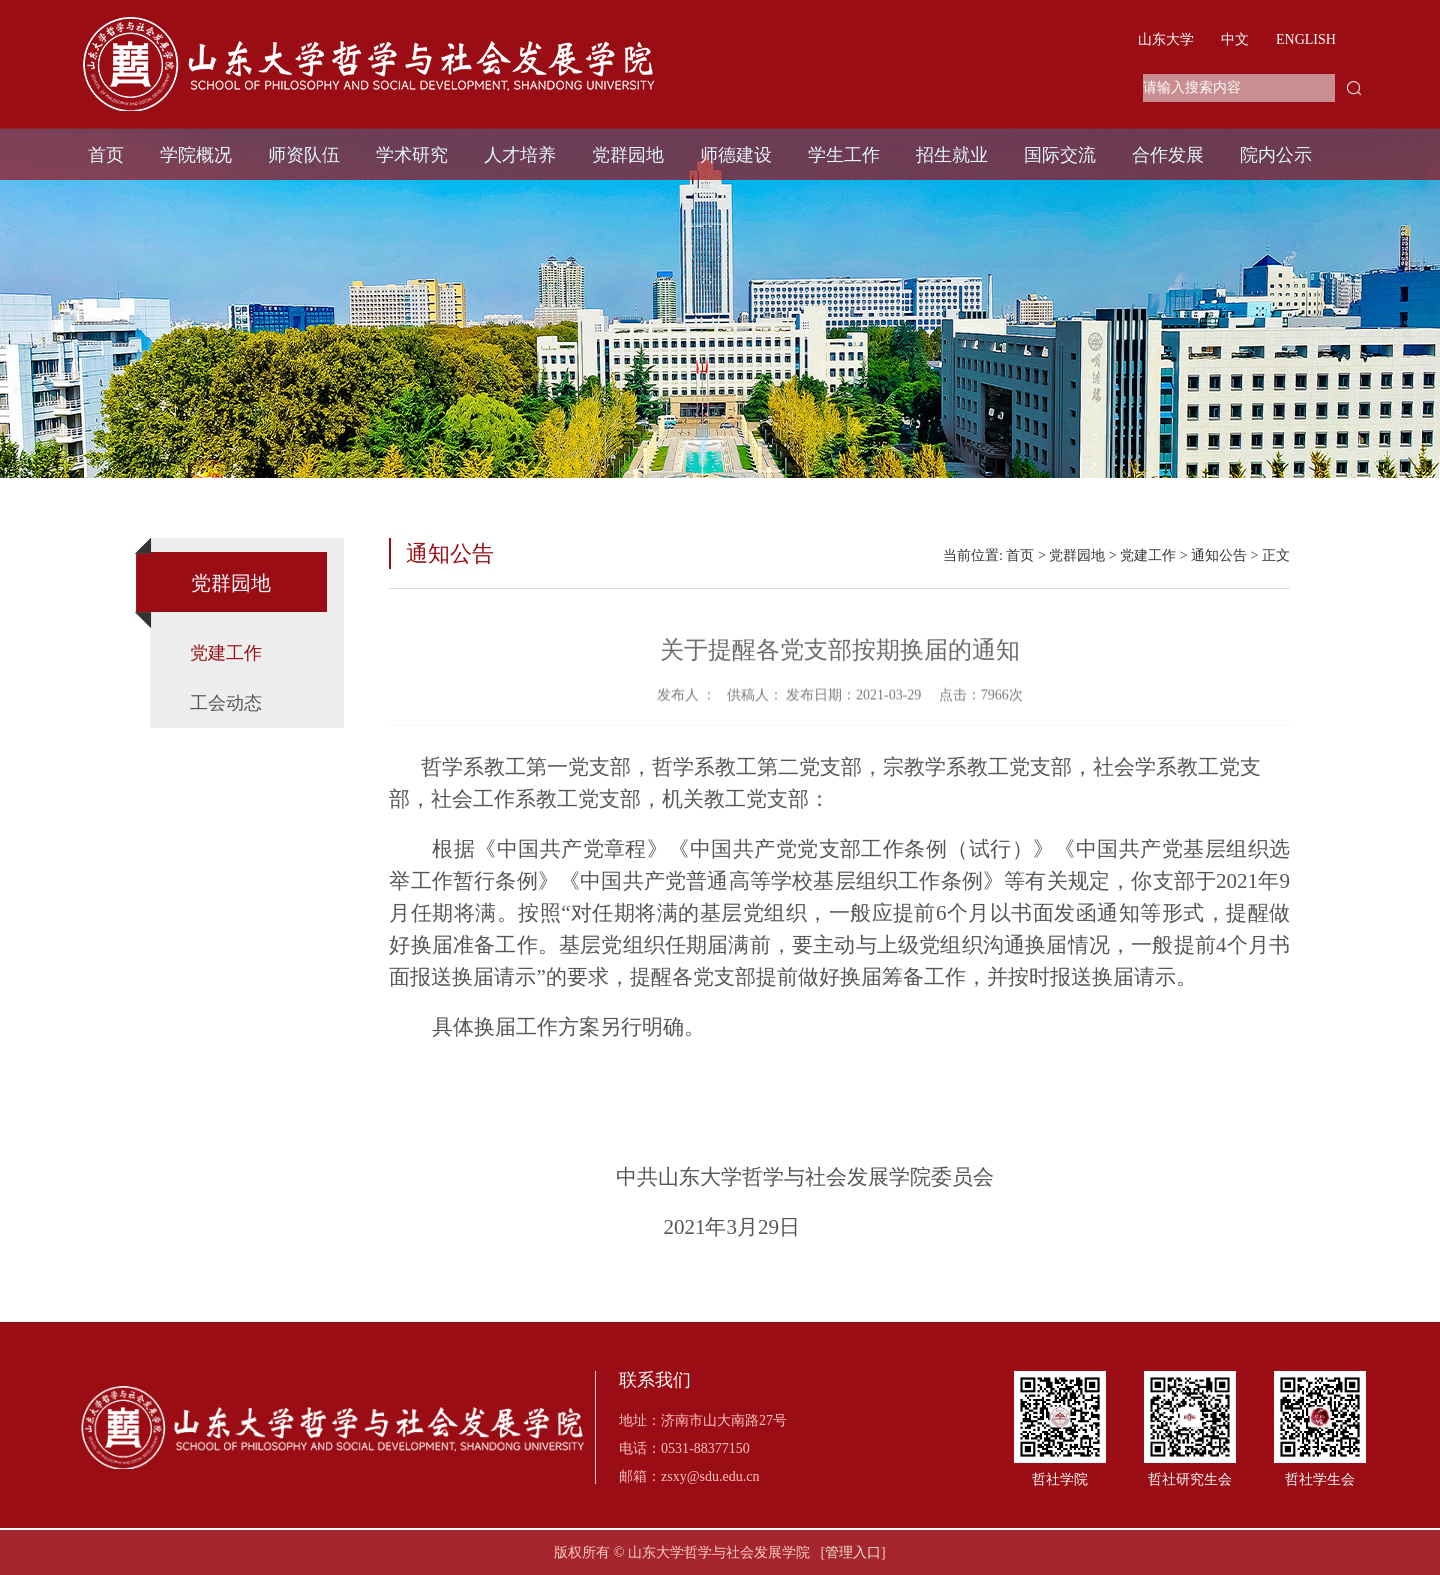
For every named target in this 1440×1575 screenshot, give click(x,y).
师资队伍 (304, 155)
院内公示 (1276, 155)
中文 (1235, 39)
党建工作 (226, 653)
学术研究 (412, 155)
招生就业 (952, 155)
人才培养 (520, 155)
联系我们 (655, 1380)
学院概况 (196, 155)
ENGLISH (1306, 39)
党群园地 (628, 155)
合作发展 (1168, 155)
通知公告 (1219, 555)
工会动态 (226, 703)
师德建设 (736, 155)
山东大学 (1166, 39)
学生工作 (844, 155)
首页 (106, 155)
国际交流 (1060, 155)
